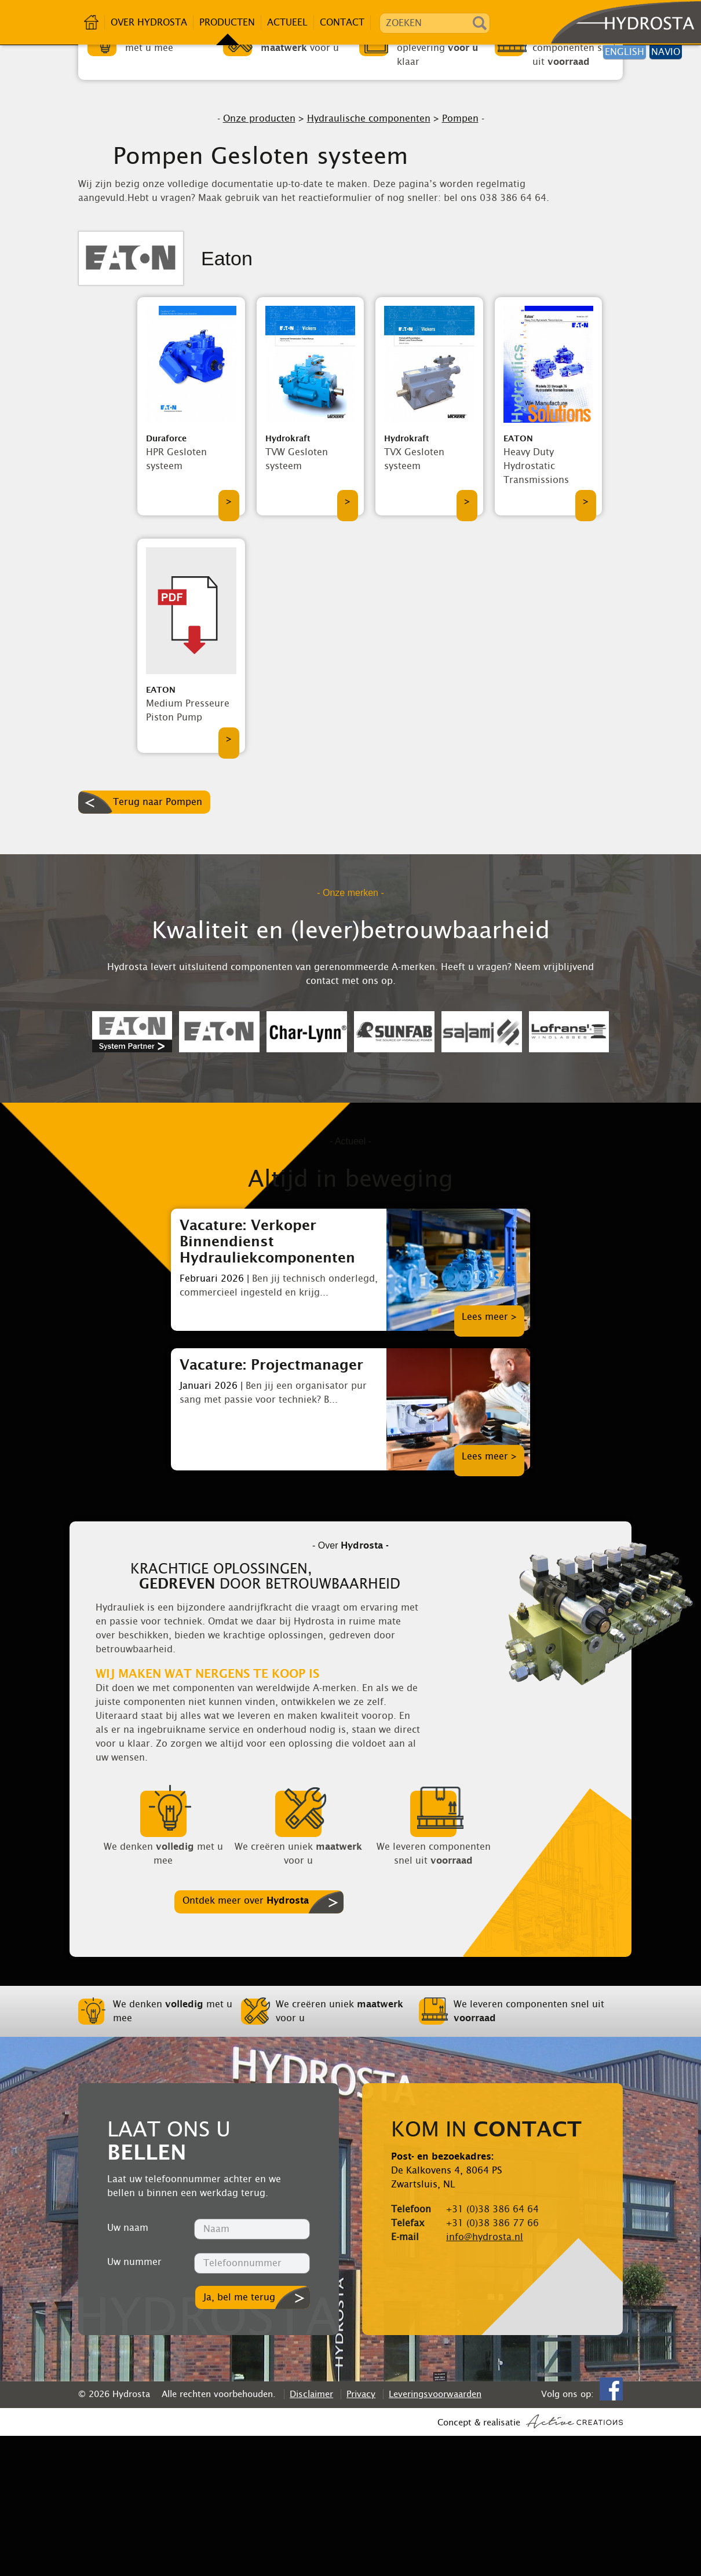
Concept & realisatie (530, 2561)
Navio (665, 51)
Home (91, 22)
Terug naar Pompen (157, 941)
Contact (342, 22)
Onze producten (259, 258)
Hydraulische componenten (368, 258)
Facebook (611, 2529)
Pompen (460, 258)
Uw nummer (134, 2401)
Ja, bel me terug (239, 2437)
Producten (227, 22)
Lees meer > (489, 1456)
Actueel (287, 22)
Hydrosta (621, 22)
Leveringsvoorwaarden (435, 2534)
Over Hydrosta (149, 22)
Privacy (360, 2534)
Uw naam (127, 2367)
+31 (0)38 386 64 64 (492, 2349)
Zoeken (480, 23)
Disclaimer (311, 2534)
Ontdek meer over (245, 2040)
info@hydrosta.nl (484, 2377)
